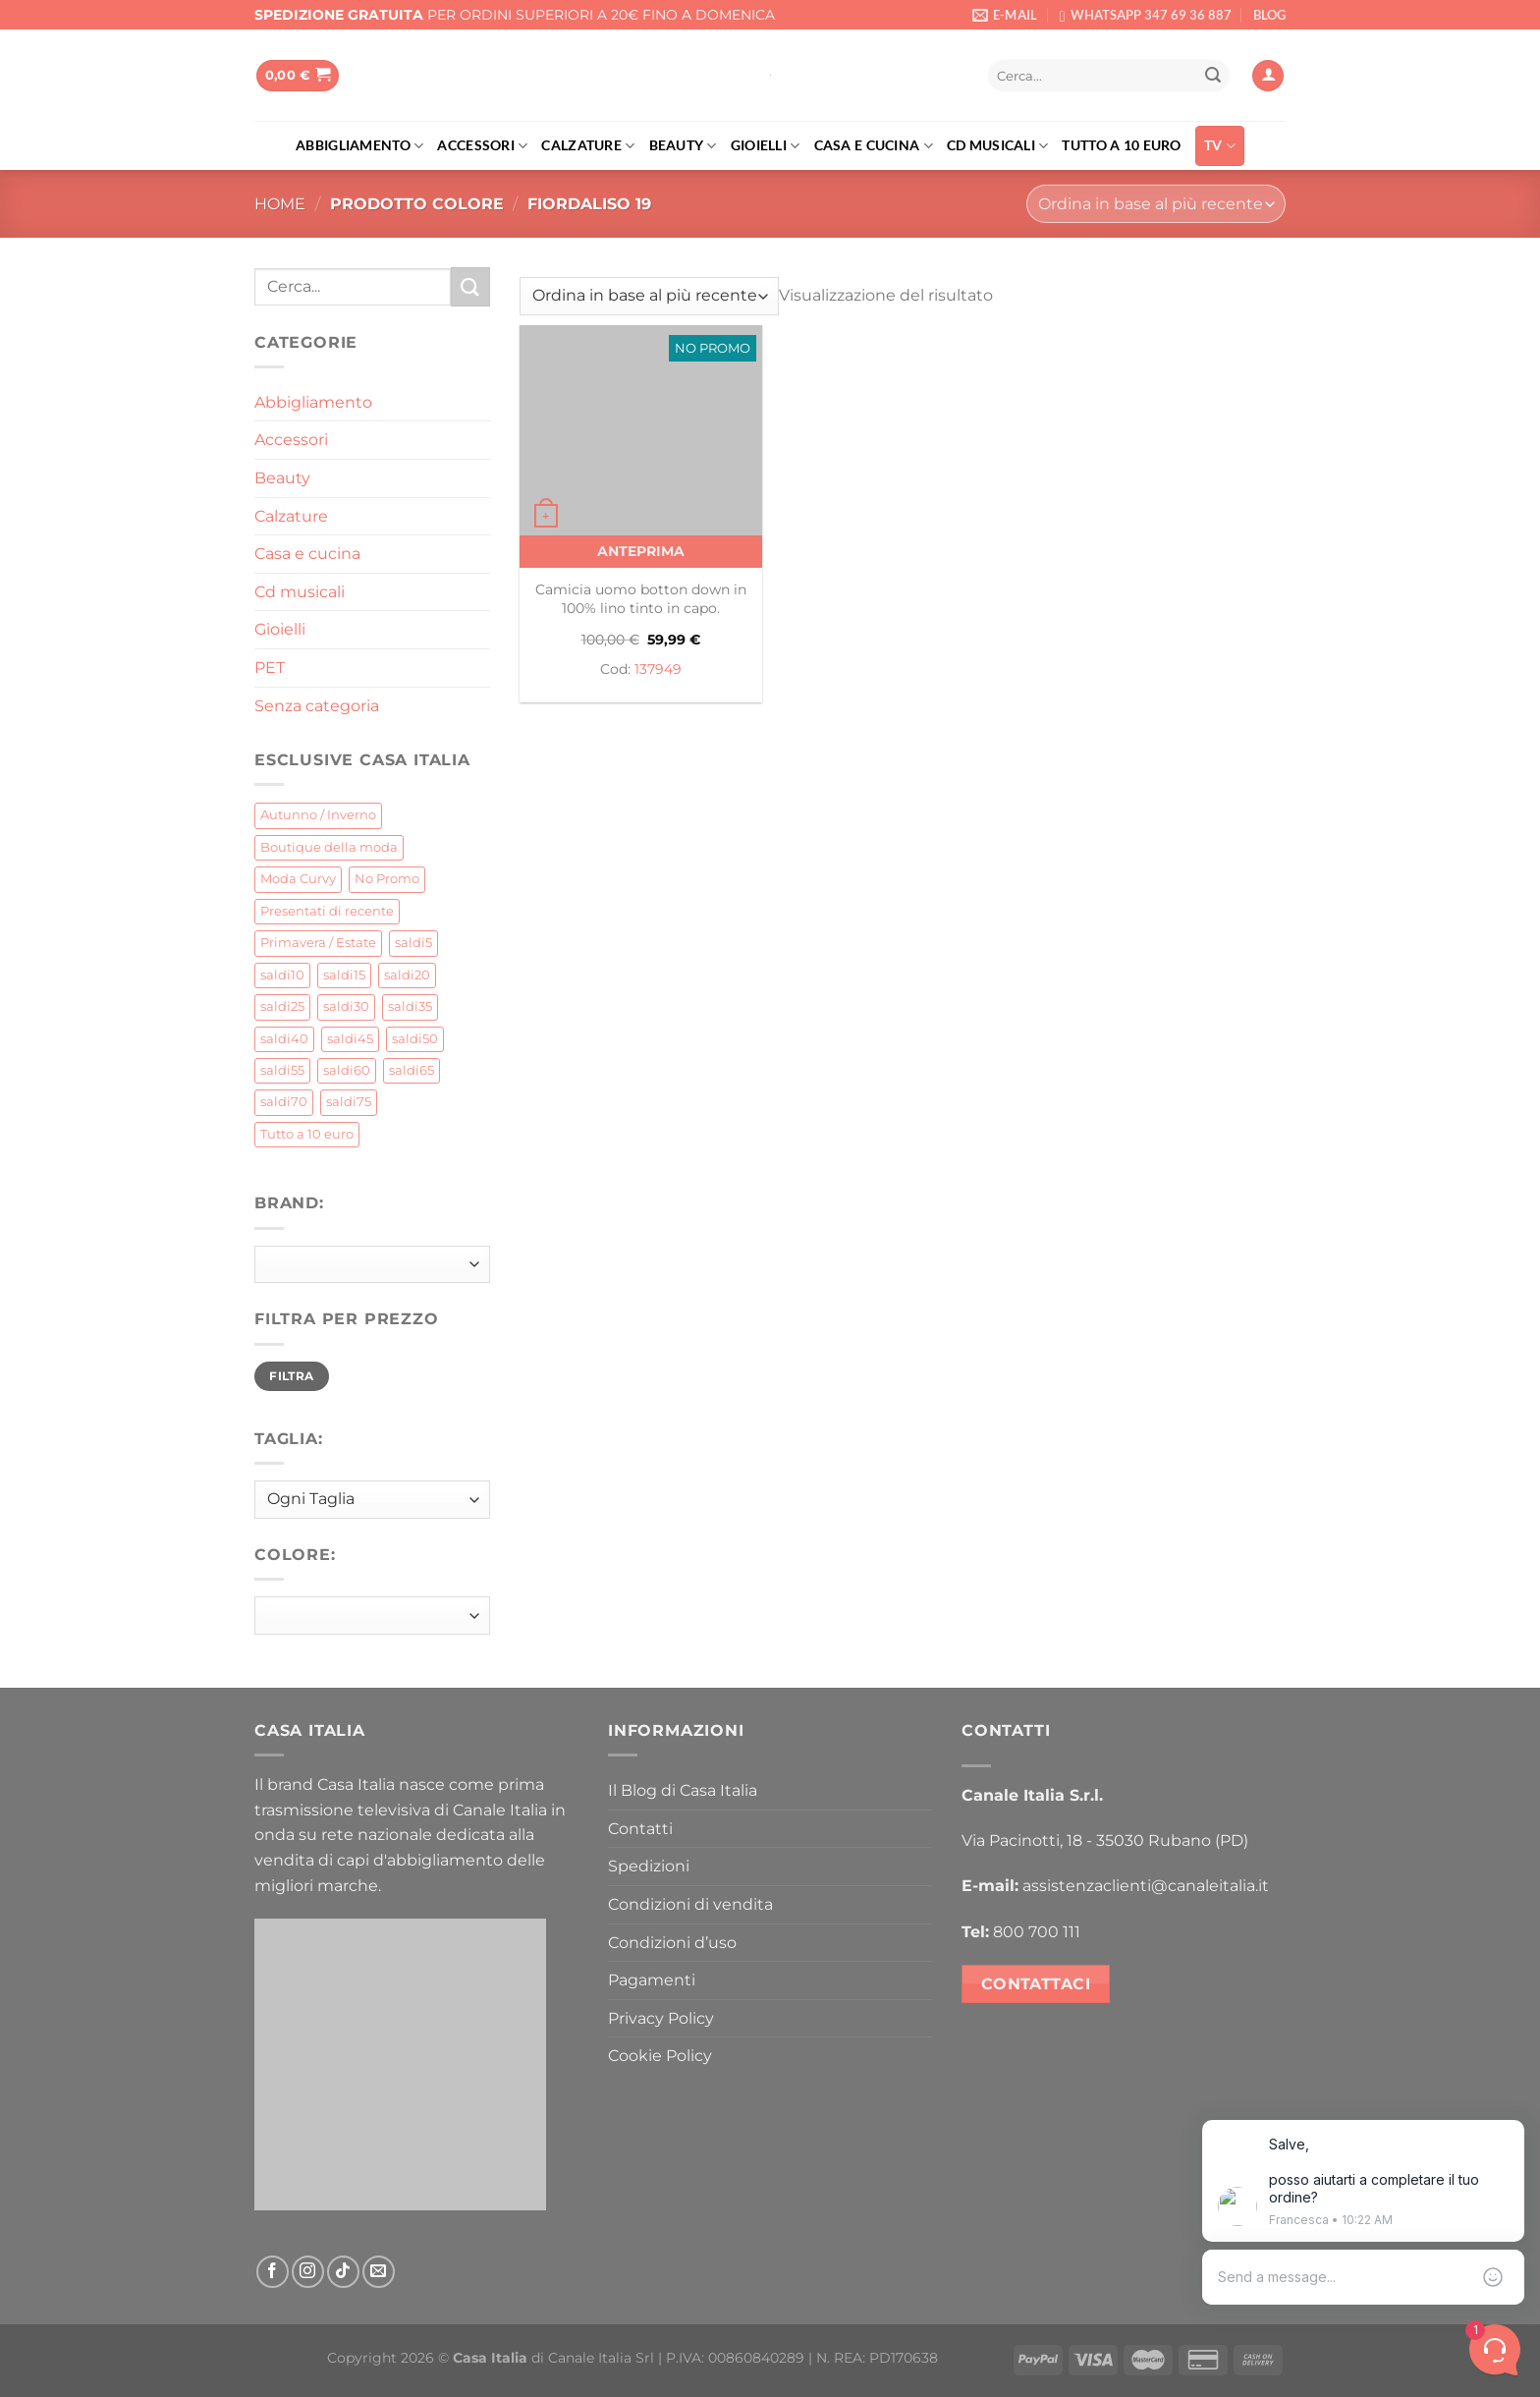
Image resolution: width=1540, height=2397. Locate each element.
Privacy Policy (661, 2018)
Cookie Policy (660, 2055)
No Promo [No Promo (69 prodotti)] (387, 878)
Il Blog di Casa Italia (682, 1790)
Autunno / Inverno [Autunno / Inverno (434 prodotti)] (318, 815)
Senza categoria (316, 706)
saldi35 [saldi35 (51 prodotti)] (410, 1006)
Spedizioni (648, 1866)
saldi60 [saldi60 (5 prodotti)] (346, 1070)
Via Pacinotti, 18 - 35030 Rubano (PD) (1105, 1840)
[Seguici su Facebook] (272, 2272)
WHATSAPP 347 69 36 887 (1151, 15)
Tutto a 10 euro (1121, 145)
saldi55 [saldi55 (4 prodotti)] (282, 1070)
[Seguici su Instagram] (308, 2272)
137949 (658, 669)
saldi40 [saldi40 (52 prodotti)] (284, 1038)
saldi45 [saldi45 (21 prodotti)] (350, 1038)
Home (279, 204)
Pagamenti (651, 1980)
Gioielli (765, 146)
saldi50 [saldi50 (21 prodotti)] (415, 1038)
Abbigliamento (359, 146)
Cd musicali (998, 146)
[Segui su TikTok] (343, 2272)
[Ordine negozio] (1156, 204)
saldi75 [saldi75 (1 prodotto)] (348, 1101)
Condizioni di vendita (690, 1904)
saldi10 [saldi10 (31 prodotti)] (282, 975)
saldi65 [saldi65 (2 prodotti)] (411, 1070)
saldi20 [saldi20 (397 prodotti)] (407, 975)
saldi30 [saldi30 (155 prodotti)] (346, 1006)
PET (269, 667)
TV (1220, 146)
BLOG (1269, 15)
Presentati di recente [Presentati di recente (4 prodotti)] (327, 911)
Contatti (640, 1828)
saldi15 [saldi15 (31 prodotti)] (344, 975)
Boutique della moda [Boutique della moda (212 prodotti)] (329, 847)
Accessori (482, 146)
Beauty (683, 146)
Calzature (587, 146)
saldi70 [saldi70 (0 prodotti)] (283, 1101)
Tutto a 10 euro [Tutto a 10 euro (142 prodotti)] (307, 1134)
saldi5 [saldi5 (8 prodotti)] (413, 942)
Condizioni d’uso (672, 1942)
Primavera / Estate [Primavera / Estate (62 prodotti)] (318, 942)
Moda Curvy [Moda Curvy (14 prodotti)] (298, 878)
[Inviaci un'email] (378, 2272)
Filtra (291, 1375)
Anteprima (641, 551)
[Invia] (1213, 75)
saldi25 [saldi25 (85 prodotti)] (282, 1006)
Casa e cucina (873, 146)
